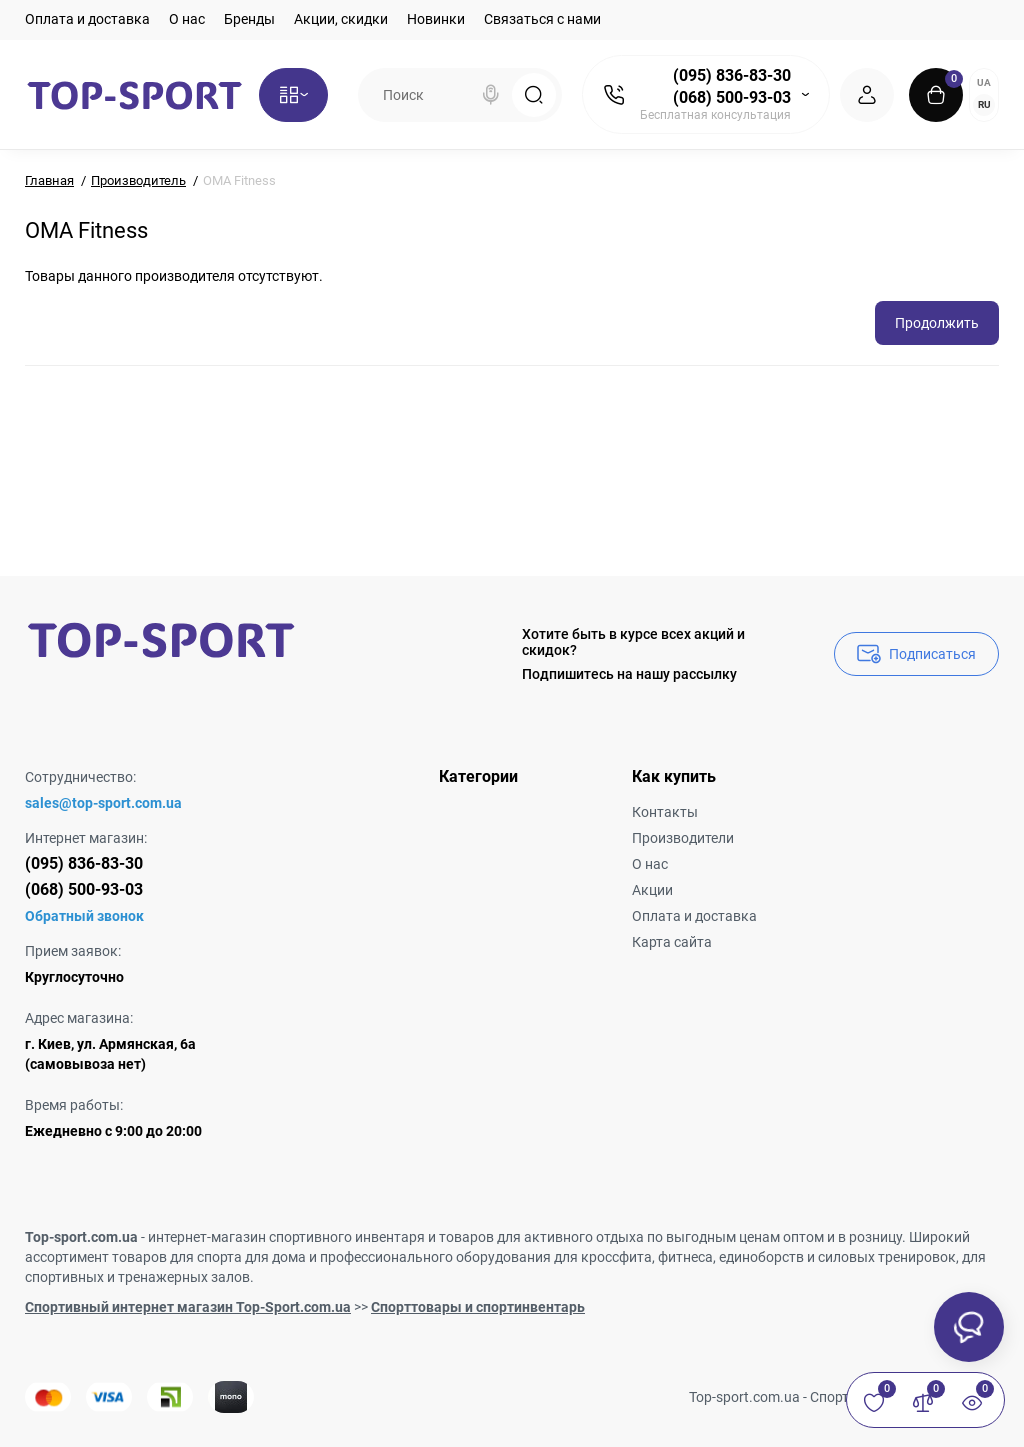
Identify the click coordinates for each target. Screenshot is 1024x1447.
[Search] (491, 95)
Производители (683, 838)
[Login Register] (867, 95)
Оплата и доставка (87, 19)
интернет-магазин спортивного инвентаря (286, 1237)
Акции (652, 890)
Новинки (436, 19)
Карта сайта (672, 942)
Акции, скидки (341, 19)
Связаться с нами (542, 19)
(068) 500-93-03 (732, 97)
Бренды (249, 19)
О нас (187, 19)
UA (984, 82)
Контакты (665, 812)
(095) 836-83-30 (732, 75)
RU (984, 104)
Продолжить (937, 323)
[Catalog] (293, 95)
